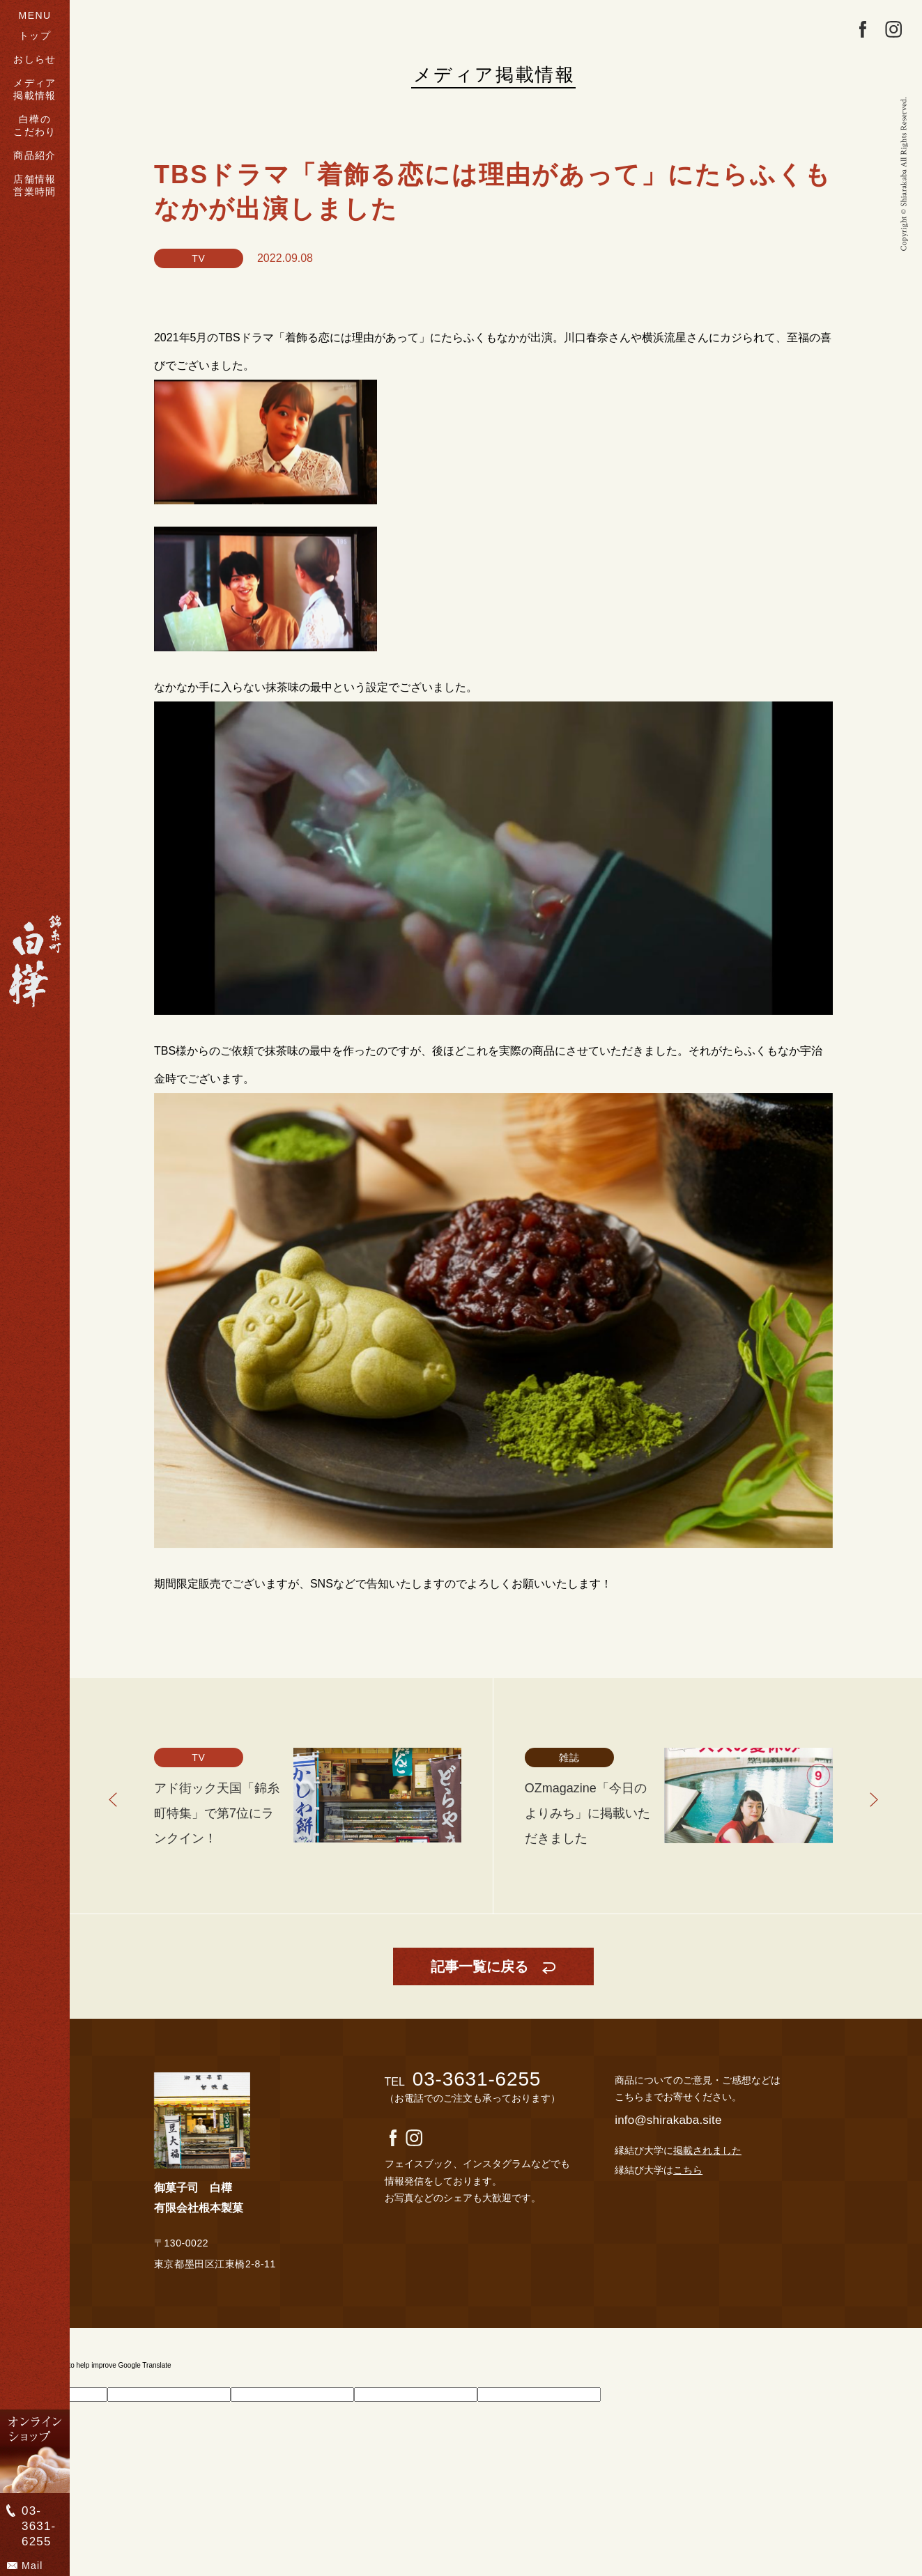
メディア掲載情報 (34, 89)
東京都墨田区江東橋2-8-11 (215, 2263)
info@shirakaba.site (668, 2120)
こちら (687, 2169)
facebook (862, 29)
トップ (35, 35)
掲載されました (707, 2150)
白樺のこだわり (34, 125)
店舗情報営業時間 (34, 185)
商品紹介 (34, 155)
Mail (32, 2565)
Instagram (893, 29)
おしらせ (34, 59)
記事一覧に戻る (479, 1966)
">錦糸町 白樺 (35, 961)
